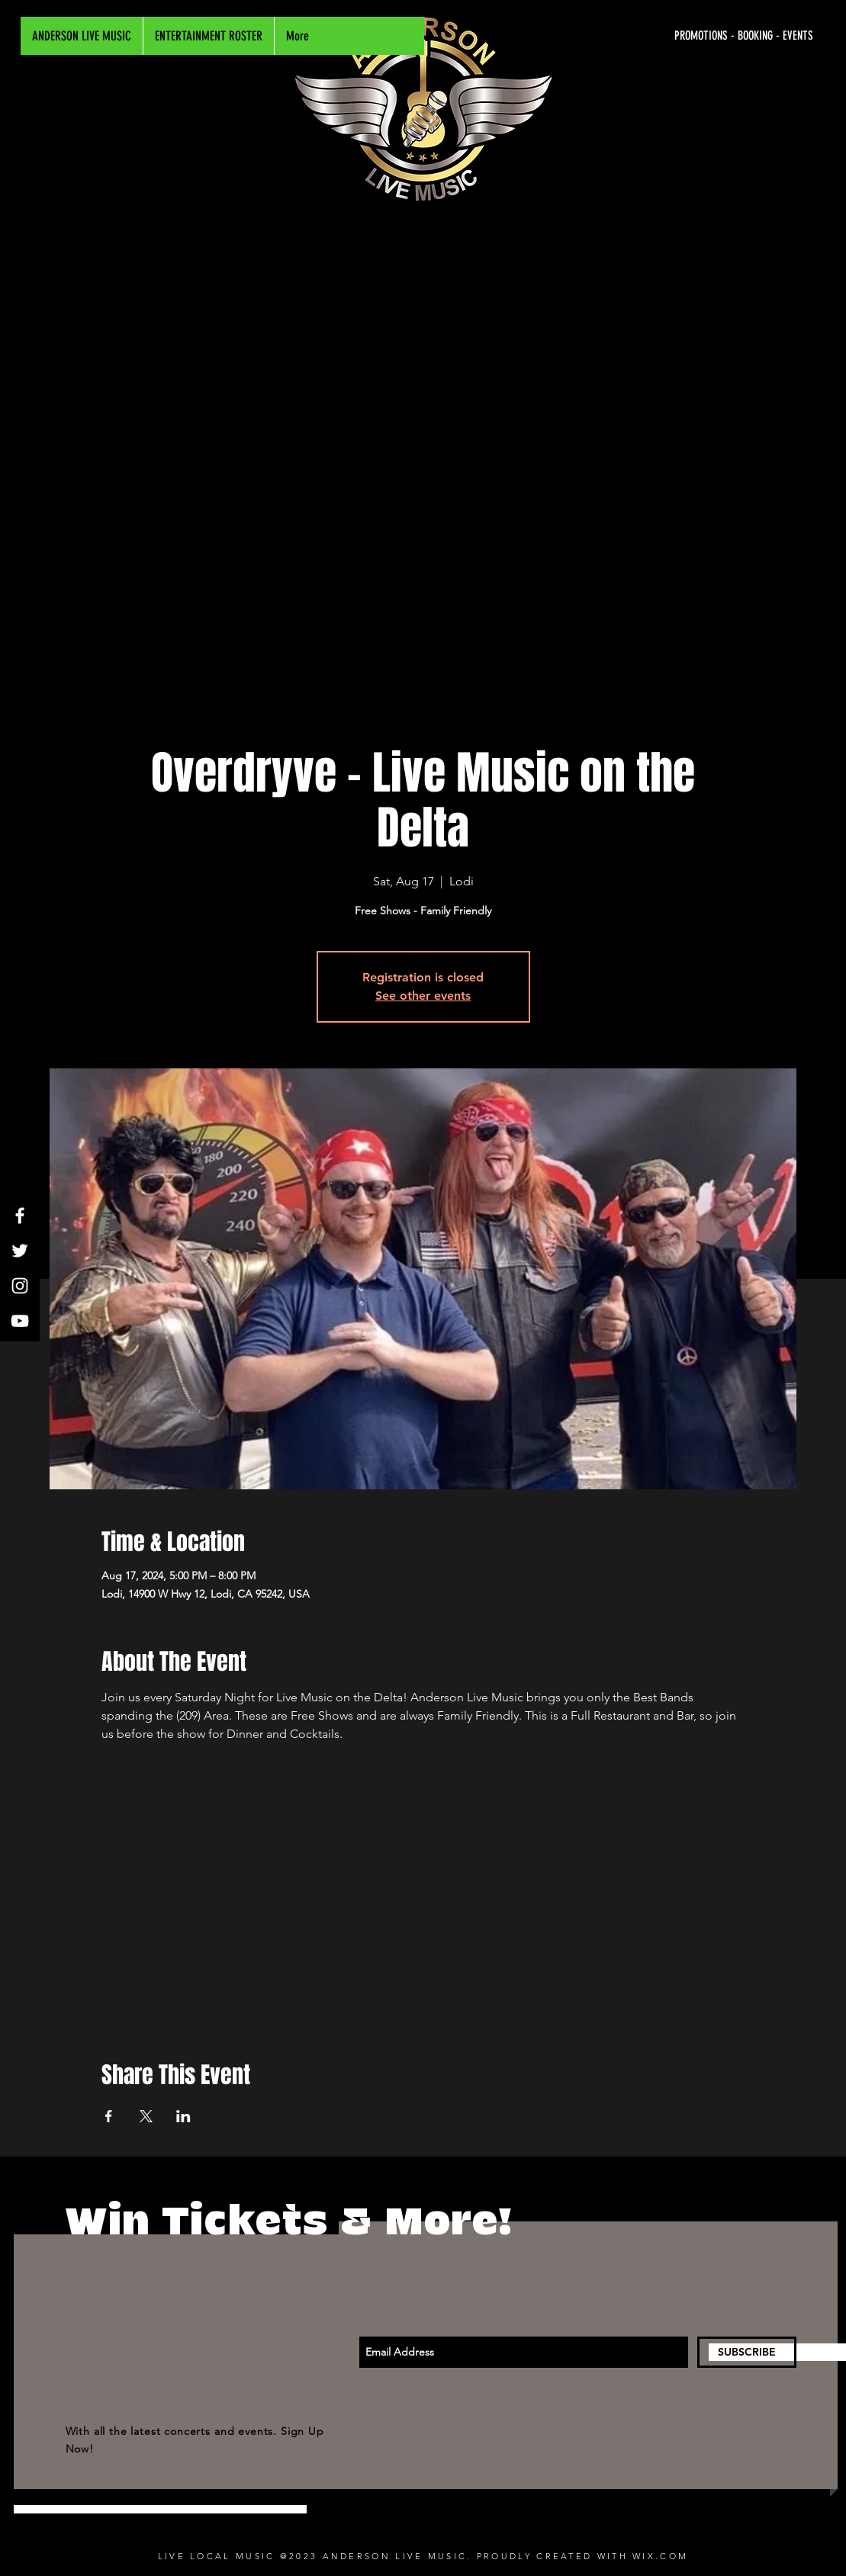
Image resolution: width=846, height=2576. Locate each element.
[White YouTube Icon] (20, 1320)
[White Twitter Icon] (20, 1250)
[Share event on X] (146, 2116)
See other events (423, 995)
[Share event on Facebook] (108, 2116)
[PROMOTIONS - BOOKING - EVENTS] (669, 36)
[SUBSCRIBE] (746, 2352)
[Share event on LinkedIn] (183, 2116)
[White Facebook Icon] (20, 1215)
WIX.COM (660, 2556)
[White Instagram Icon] (20, 1285)
